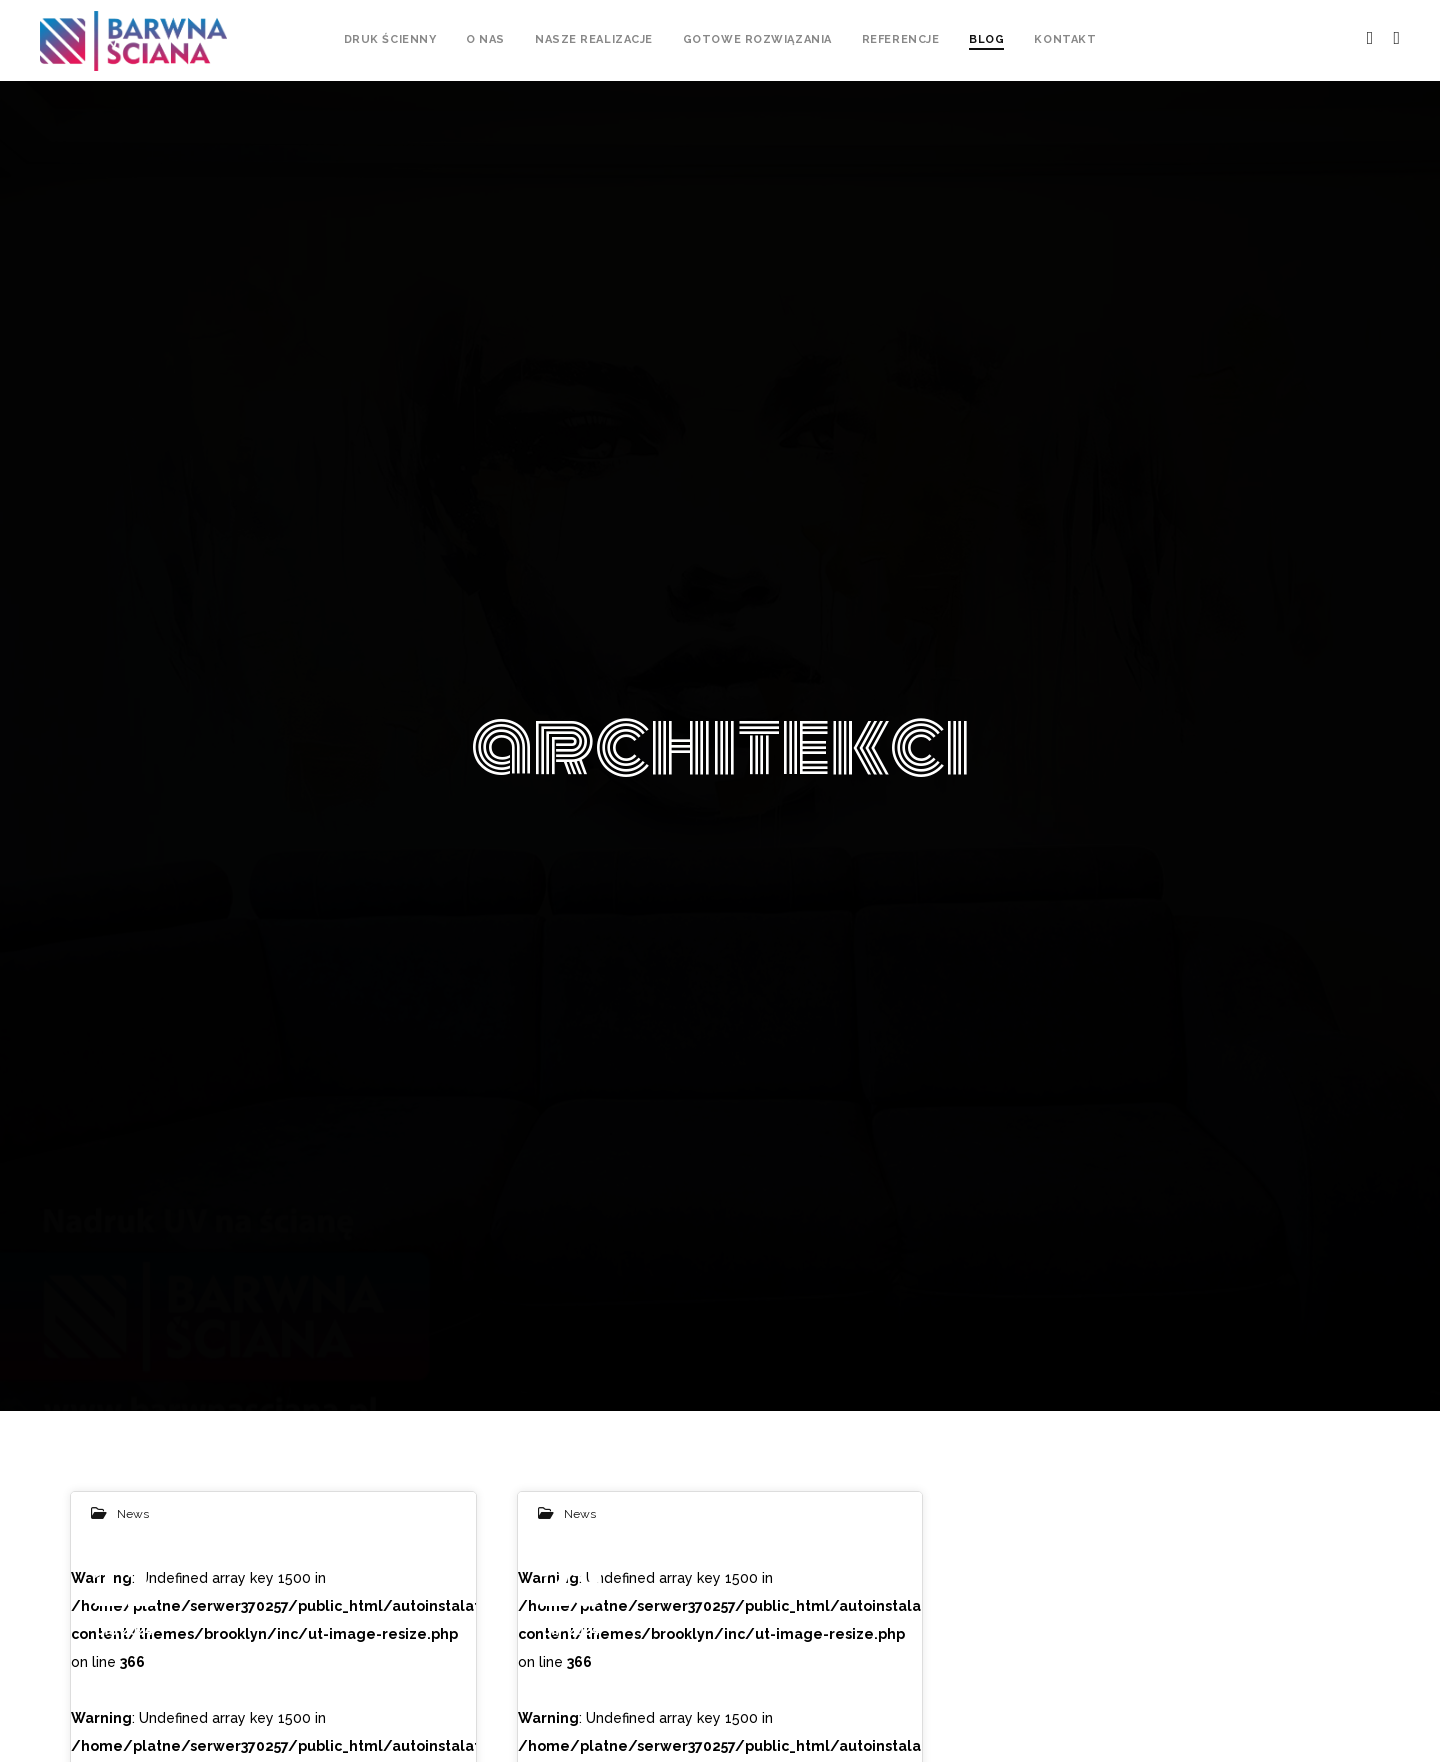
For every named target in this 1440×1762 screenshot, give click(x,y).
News (133, 1514)
